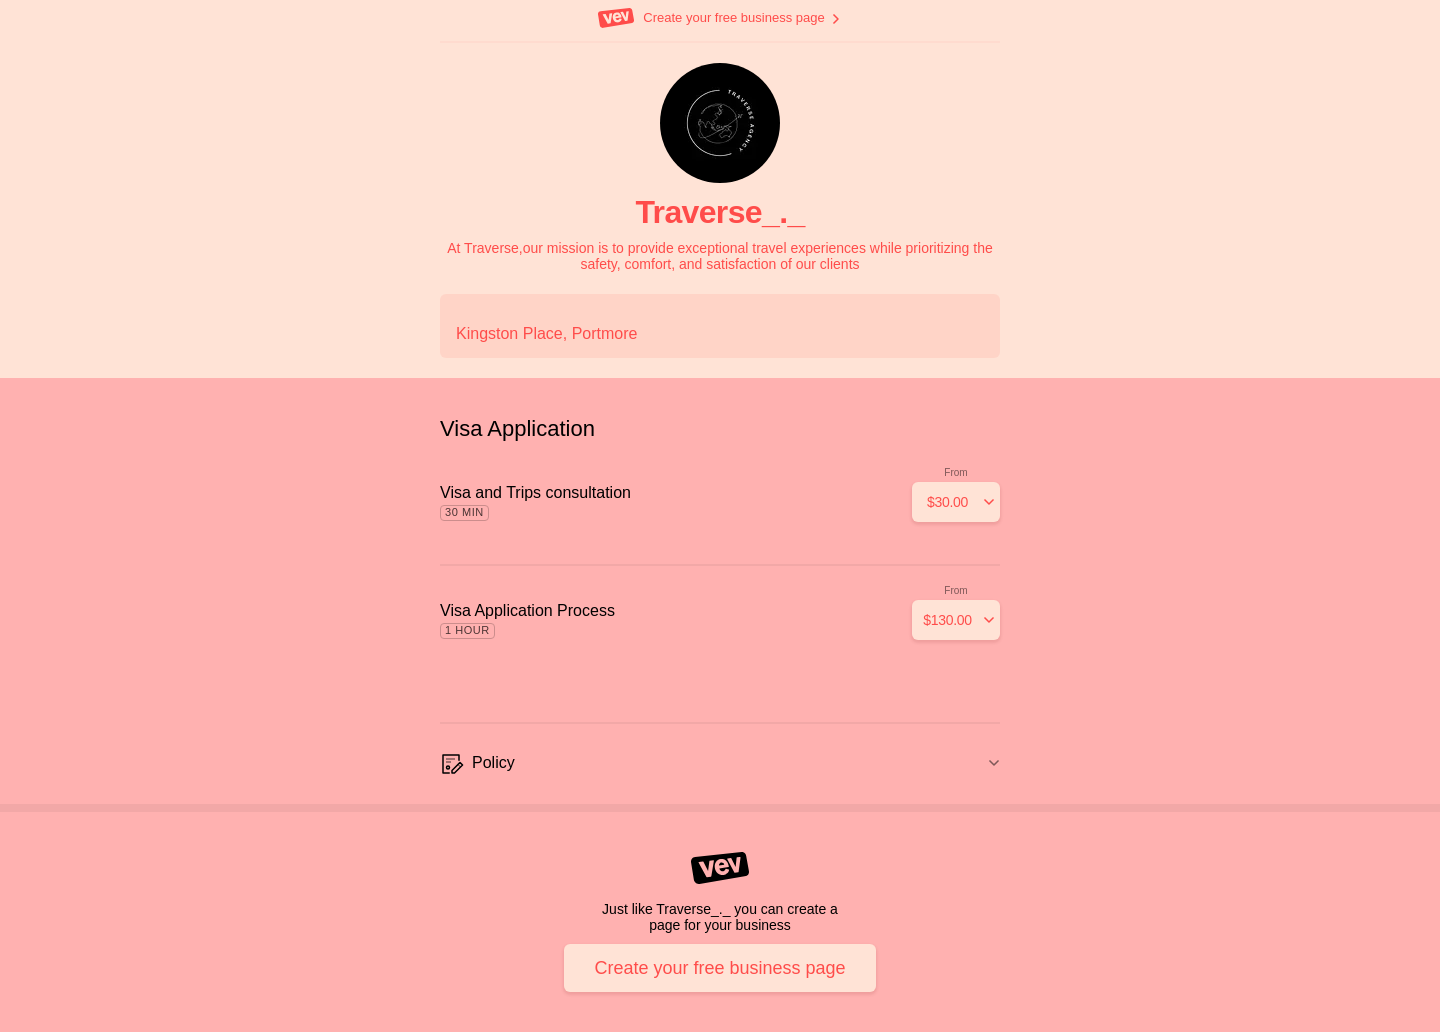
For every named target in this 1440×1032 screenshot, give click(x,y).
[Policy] (720, 764)
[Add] (956, 502)
